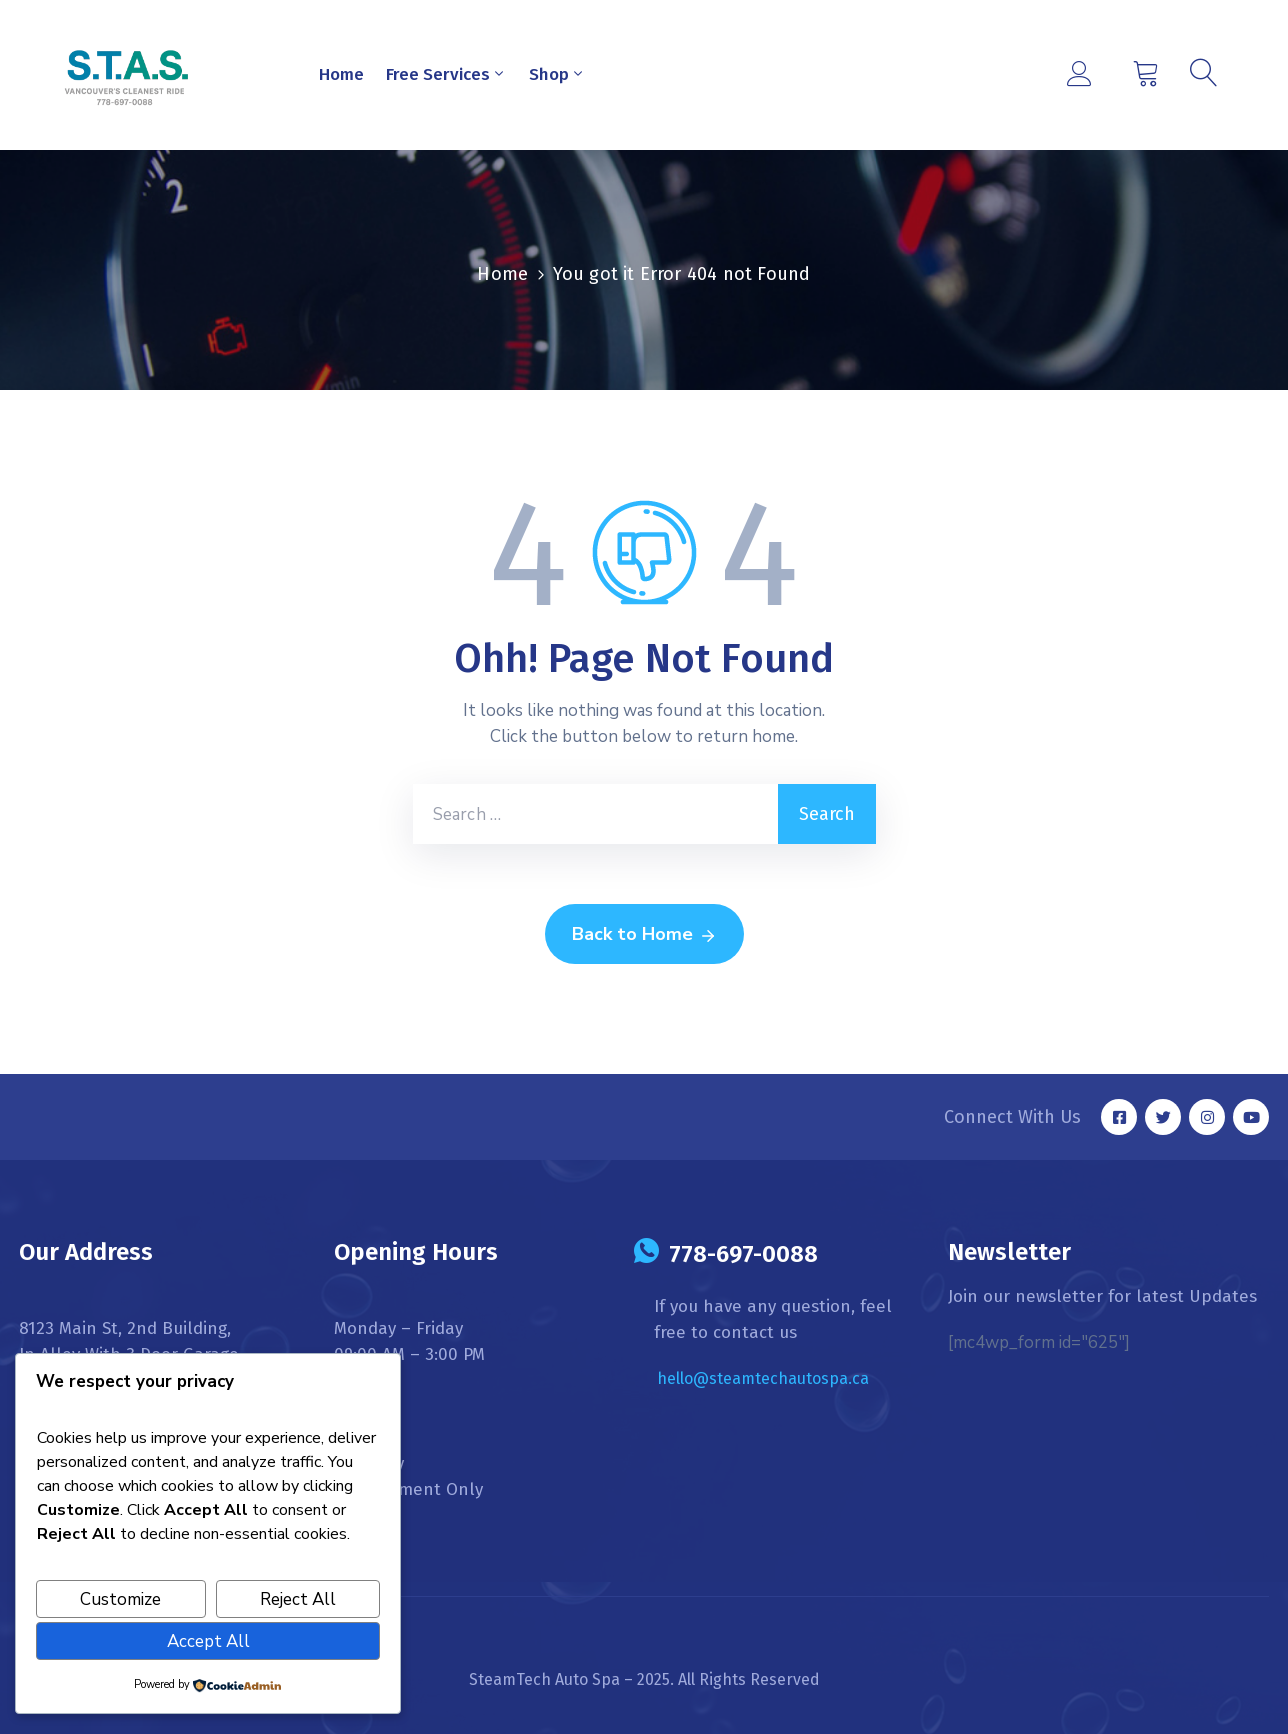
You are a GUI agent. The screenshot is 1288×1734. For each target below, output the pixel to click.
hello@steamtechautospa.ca (763, 1378)
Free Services (446, 74)
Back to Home (644, 935)
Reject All (298, 1599)
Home (341, 74)
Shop (557, 74)
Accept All (208, 1641)
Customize (120, 1599)
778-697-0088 (743, 1254)
